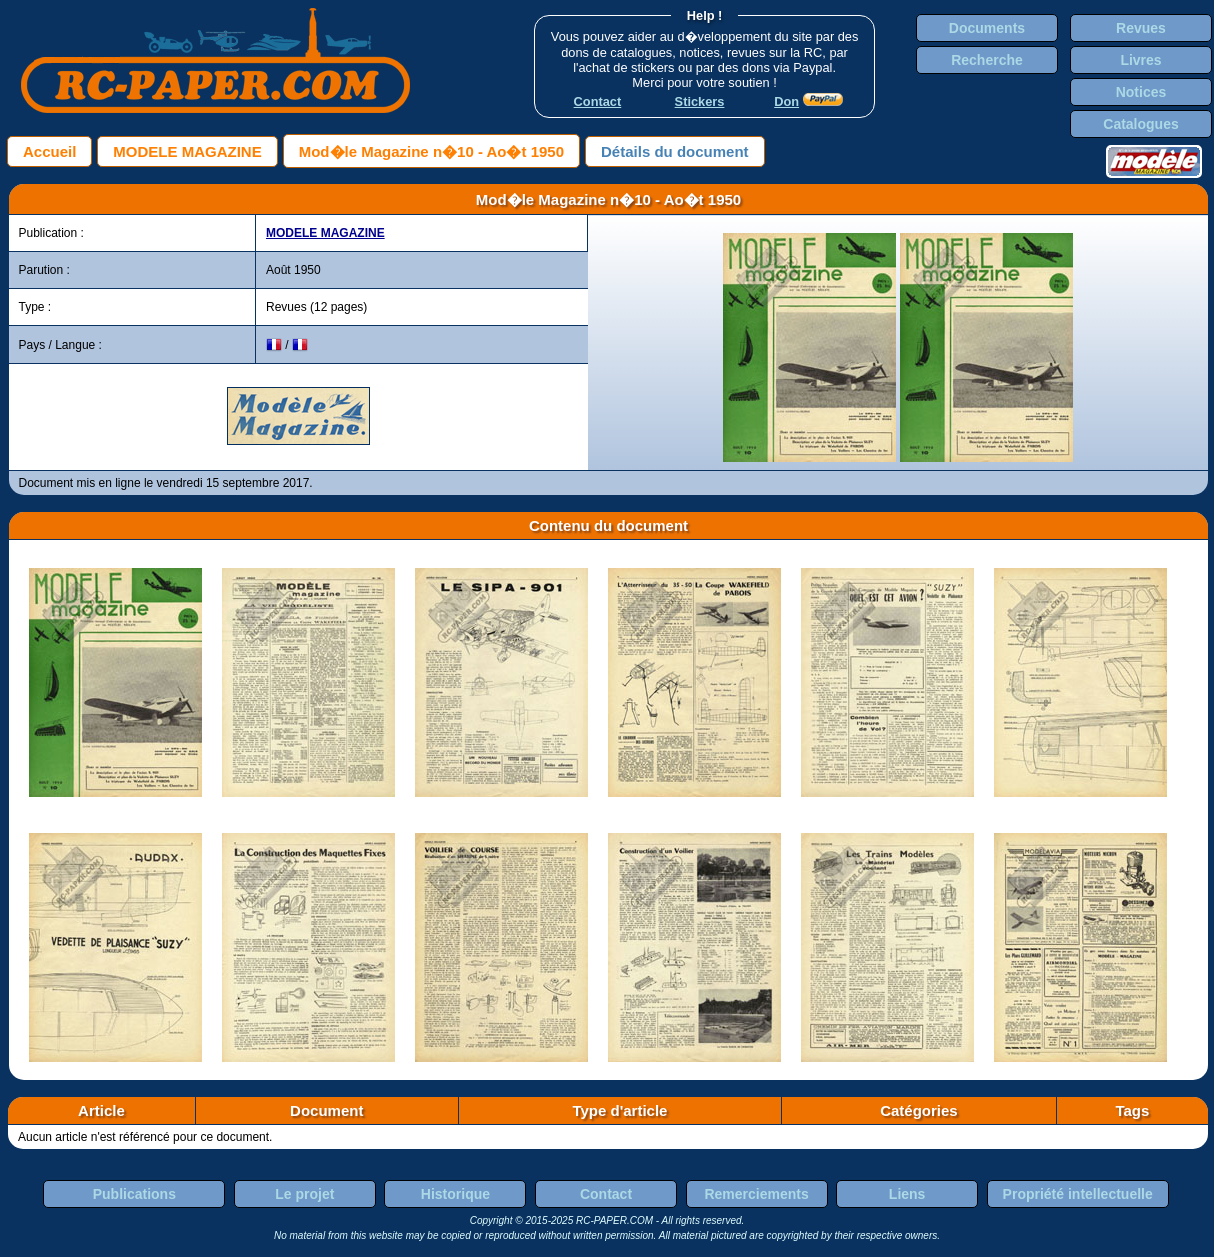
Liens (907, 1194)
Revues (1141, 28)
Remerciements (756, 1194)
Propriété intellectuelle (1078, 1194)
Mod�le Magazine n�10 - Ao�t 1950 (431, 151)
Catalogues (1140, 124)
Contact (606, 1194)
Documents (987, 28)
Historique (455, 1194)
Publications (134, 1194)
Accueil (49, 151)
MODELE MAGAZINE (187, 151)
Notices (1141, 92)
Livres (1140, 60)
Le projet (304, 1194)
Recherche (987, 60)
